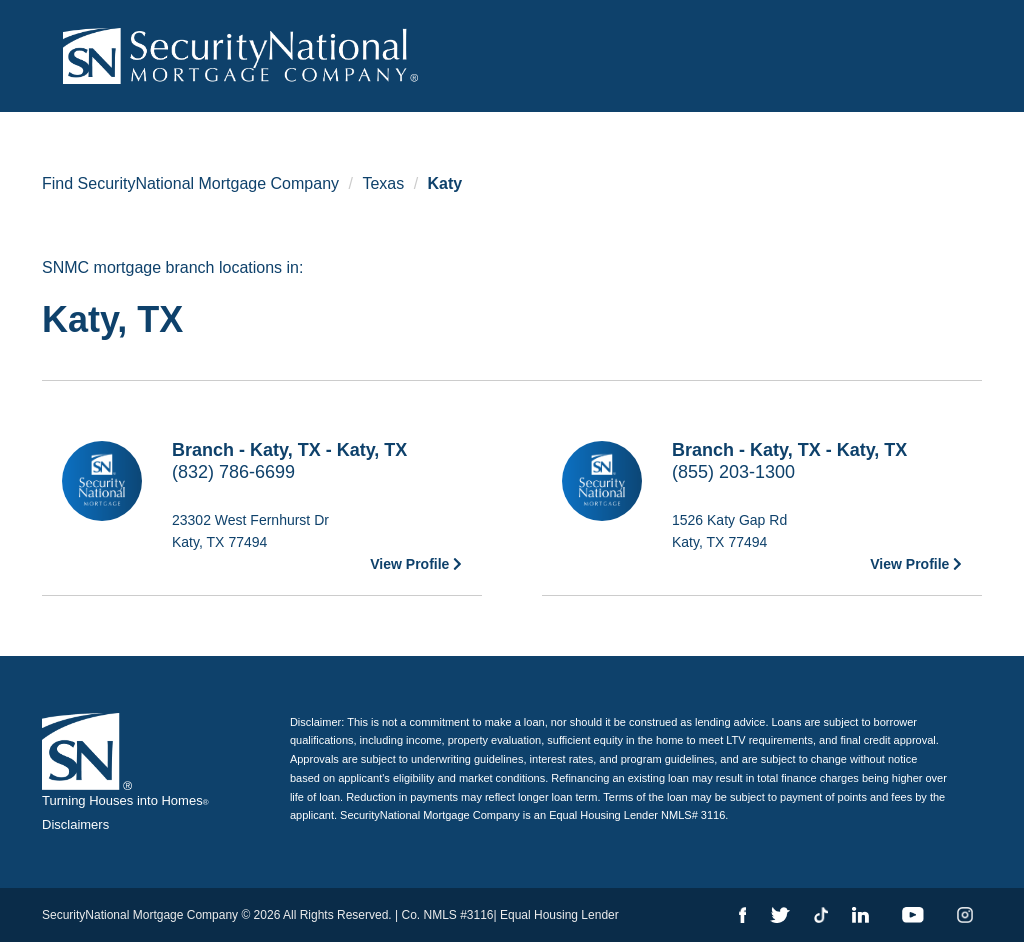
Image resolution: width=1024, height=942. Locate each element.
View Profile (416, 564)
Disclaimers (75, 824)
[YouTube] (913, 915)
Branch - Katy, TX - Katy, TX (289, 450)
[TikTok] (821, 915)
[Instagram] (965, 915)
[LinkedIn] (860, 915)
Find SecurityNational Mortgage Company (190, 183)
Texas (383, 183)
